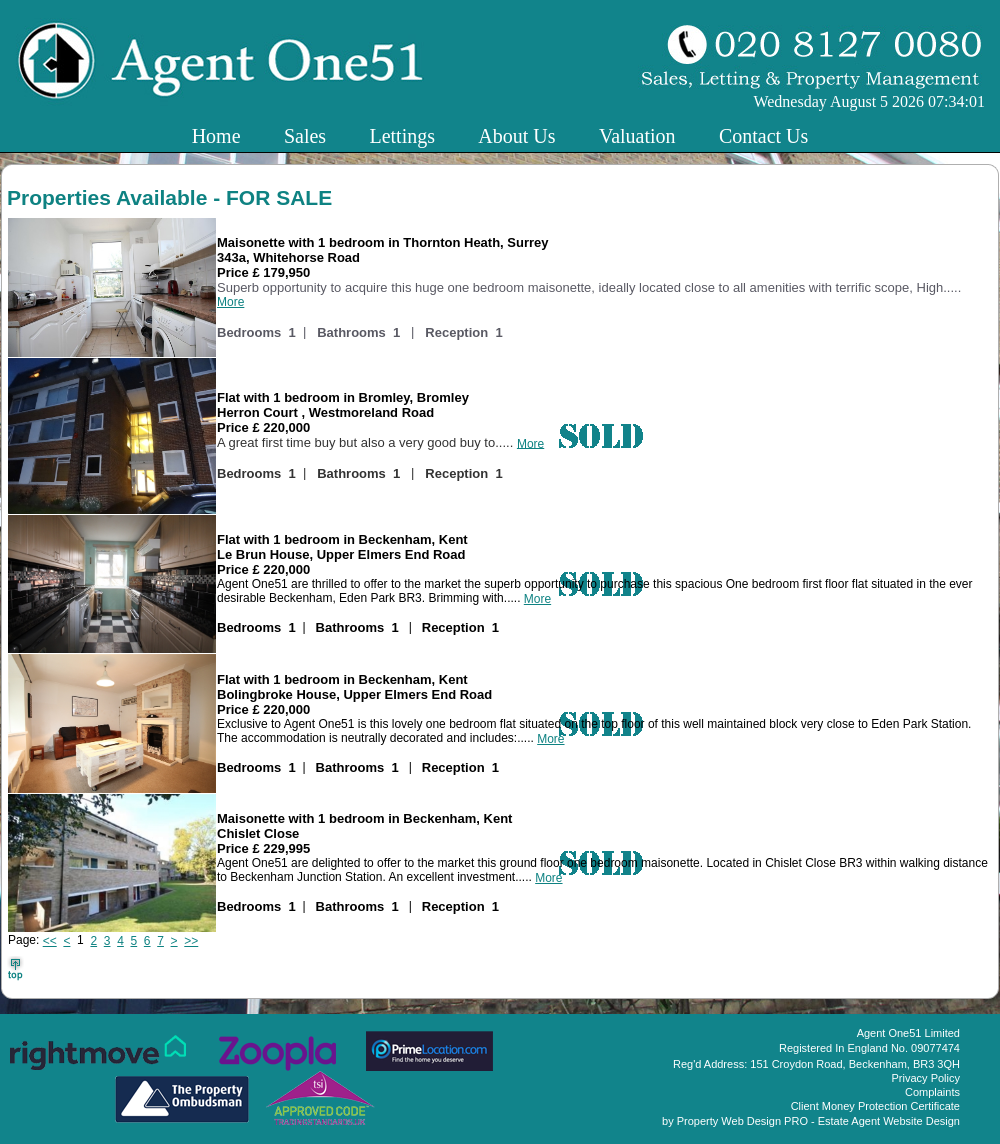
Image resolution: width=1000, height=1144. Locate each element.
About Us (516, 136)
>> (191, 941)
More (230, 302)
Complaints (932, 1092)
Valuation (637, 136)
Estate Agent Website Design (889, 1121)
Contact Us (763, 136)
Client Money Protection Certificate (875, 1106)
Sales (305, 136)
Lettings (402, 136)
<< (50, 941)
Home (216, 136)
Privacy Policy (926, 1078)
